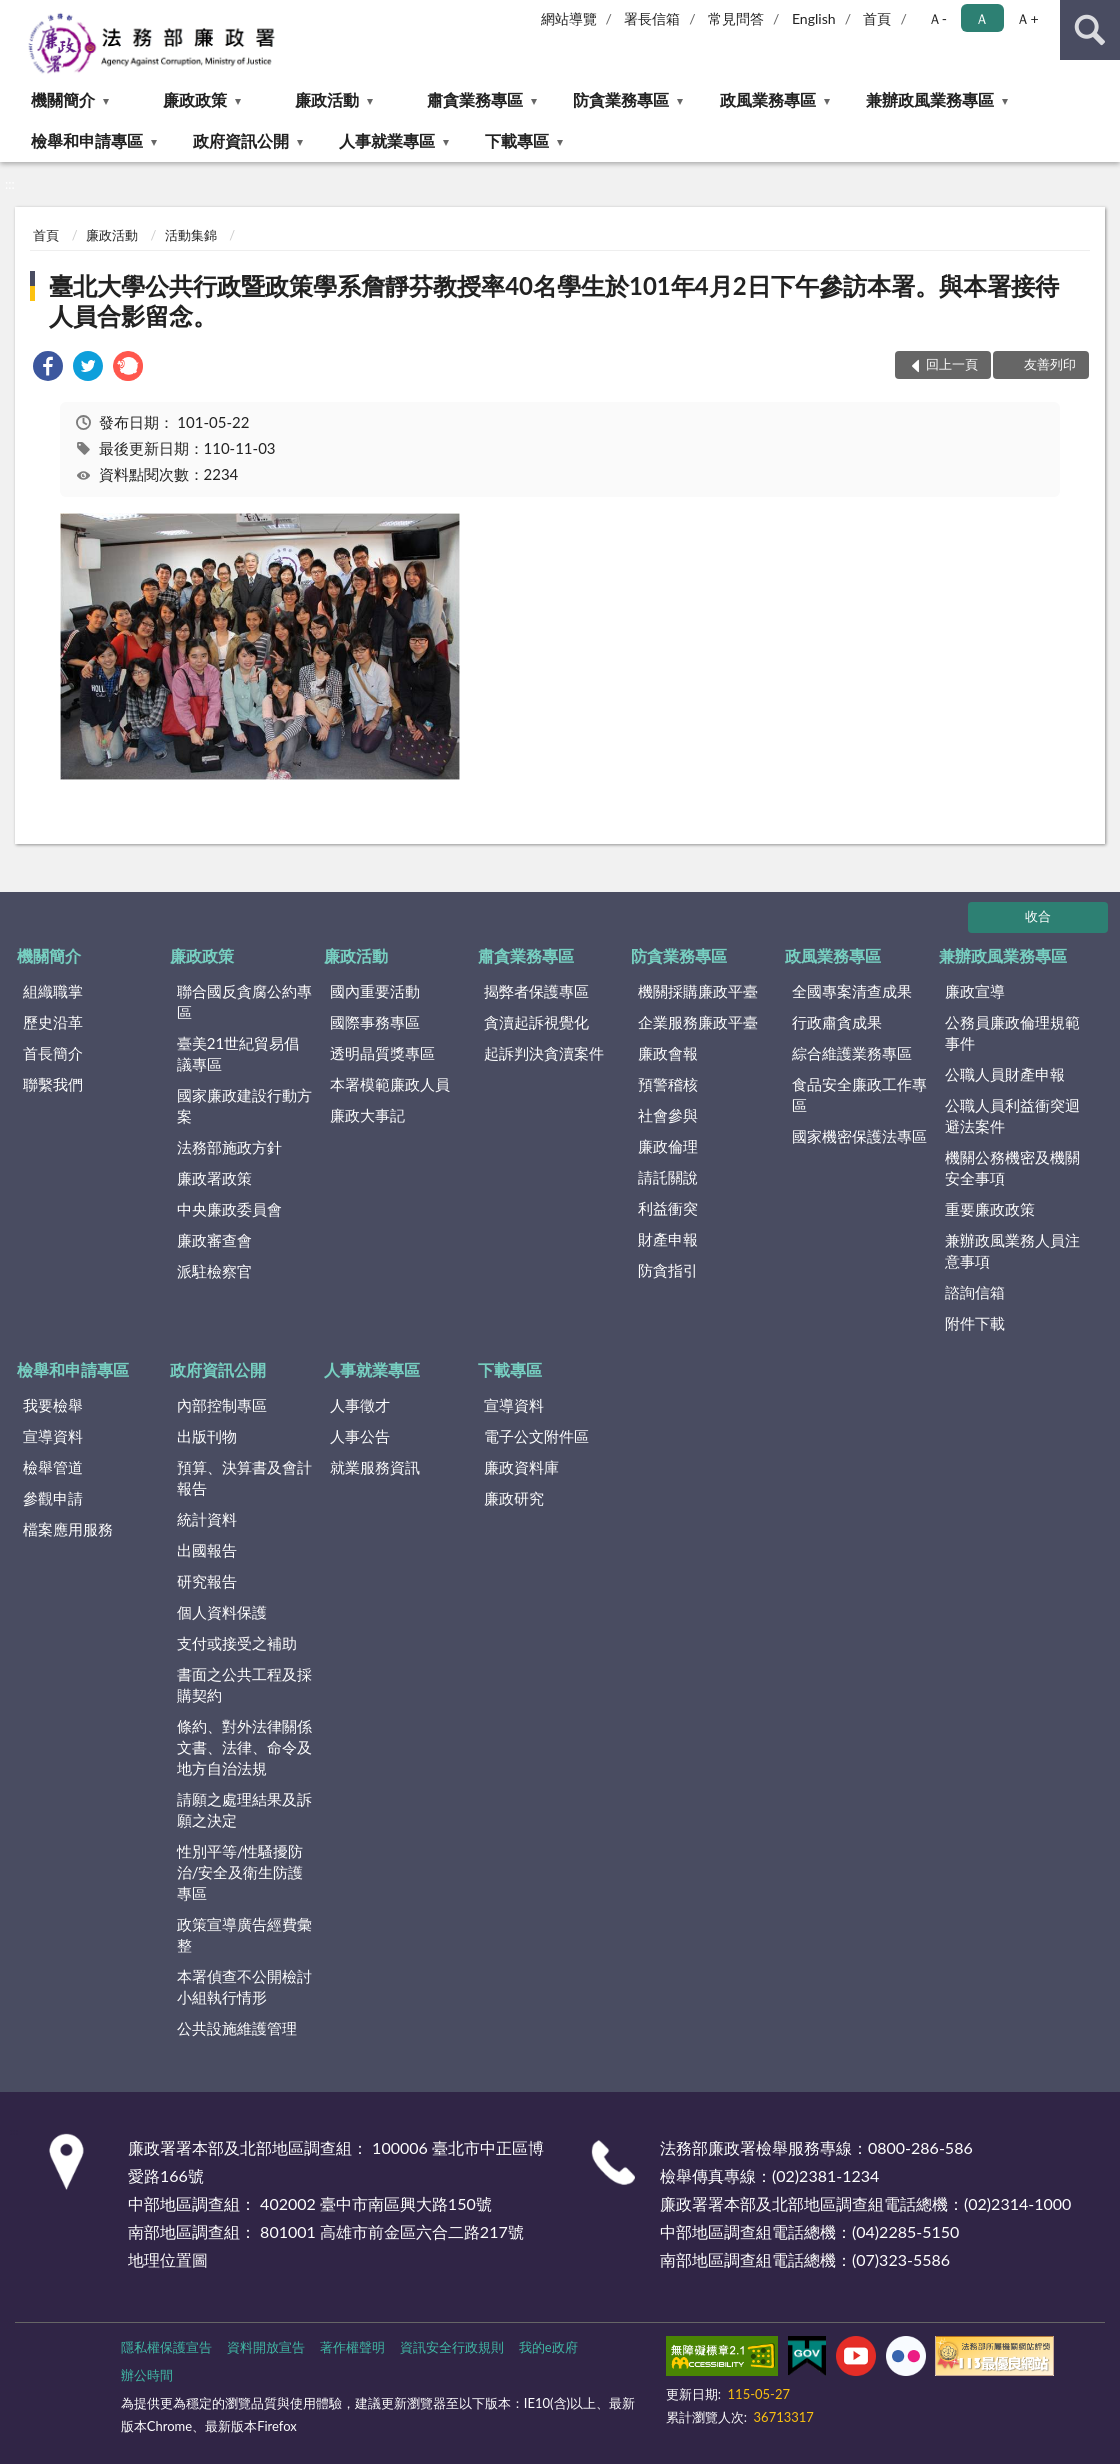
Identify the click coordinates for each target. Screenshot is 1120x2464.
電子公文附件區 (536, 1436)
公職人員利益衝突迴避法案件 (1012, 1115)
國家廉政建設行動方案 (244, 1105)
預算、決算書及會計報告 (244, 1477)
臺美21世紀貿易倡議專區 (238, 1053)
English (814, 18)
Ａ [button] (982, 18)
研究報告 (207, 1581)
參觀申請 (53, 1498)
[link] (48, 368)
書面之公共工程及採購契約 (244, 1684)
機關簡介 (63, 99)
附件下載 (975, 1323)
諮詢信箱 (975, 1292)
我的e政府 (548, 2347)
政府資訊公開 (241, 140)
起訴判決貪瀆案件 (544, 1053)
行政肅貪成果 (837, 1022)
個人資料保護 (222, 1612)
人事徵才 (360, 1405)
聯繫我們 (53, 1084)
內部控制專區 (222, 1405)
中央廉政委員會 (229, 1209)
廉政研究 (514, 1498)
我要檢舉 (53, 1405)
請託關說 (668, 1177)
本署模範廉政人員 (390, 1084)
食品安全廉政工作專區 (859, 1094)
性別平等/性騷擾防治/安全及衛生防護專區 (240, 1872)
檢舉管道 (53, 1467)
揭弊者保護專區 (536, 991)
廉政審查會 (214, 1240)
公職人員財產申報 (1005, 1074)
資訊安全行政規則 (452, 2347)
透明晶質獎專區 (382, 1053)
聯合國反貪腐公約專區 (244, 1001)
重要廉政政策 (990, 1209)
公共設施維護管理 (237, 2028)
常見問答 (736, 18)
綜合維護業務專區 (852, 1053)
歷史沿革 (53, 1022)
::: (16, 15)
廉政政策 (195, 99)
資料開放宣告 (266, 2347)
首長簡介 (53, 1053)
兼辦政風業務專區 (930, 99)
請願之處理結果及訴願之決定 (244, 1809)
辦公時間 (147, 2375)
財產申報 (668, 1239)
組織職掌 (53, 991)
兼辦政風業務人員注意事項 (1012, 1250)
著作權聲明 (352, 2347)
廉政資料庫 (521, 1467)
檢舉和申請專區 (87, 140)
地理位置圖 (168, 2259)
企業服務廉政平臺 (698, 1022)
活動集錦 (191, 235)
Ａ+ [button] (1027, 18)
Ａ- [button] (937, 18)
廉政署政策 (214, 1178)
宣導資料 (53, 1436)
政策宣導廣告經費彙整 (244, 1934)
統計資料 (207, 1519)
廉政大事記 (367, 1115)
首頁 (877, 18)
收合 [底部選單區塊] (1038, 916)
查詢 (1090, 30)
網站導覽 (569, 18)
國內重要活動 (375, 991)
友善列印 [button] (1050, 364)
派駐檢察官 (214, 1271)
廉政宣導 (975, 991)
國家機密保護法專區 (859, 1136)
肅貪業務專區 (475, 99)
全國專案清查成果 (852, 991)
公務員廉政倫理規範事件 (1012, 1032)
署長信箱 (652, 18)
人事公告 (360, 1436)
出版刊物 (207, 1436)
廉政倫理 (668, 1146)
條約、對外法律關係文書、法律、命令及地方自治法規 (244, 1747)
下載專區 (517, 140)
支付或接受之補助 (237, 1643)
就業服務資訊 (375, 1467)
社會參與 (668, 1115)
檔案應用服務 (68, 1529)
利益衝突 (668, 1208)
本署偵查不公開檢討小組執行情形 (244, 1986)
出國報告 (207, 1550)
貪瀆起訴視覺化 (536, 1022)
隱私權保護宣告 (166, 2347)
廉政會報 (668, 1053)
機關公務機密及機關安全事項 (1012, 1167)
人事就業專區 (387, 140)
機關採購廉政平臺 (698, 991)
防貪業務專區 (621, 99)
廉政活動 (327, 99)
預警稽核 (668, 1084)
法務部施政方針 (229, 1147)
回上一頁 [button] (952, 364)
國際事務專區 (375, 1022)
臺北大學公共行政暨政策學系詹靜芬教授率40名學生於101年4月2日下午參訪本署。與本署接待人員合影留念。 (553, 300)
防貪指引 (668, 1270)
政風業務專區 (768, 99)
